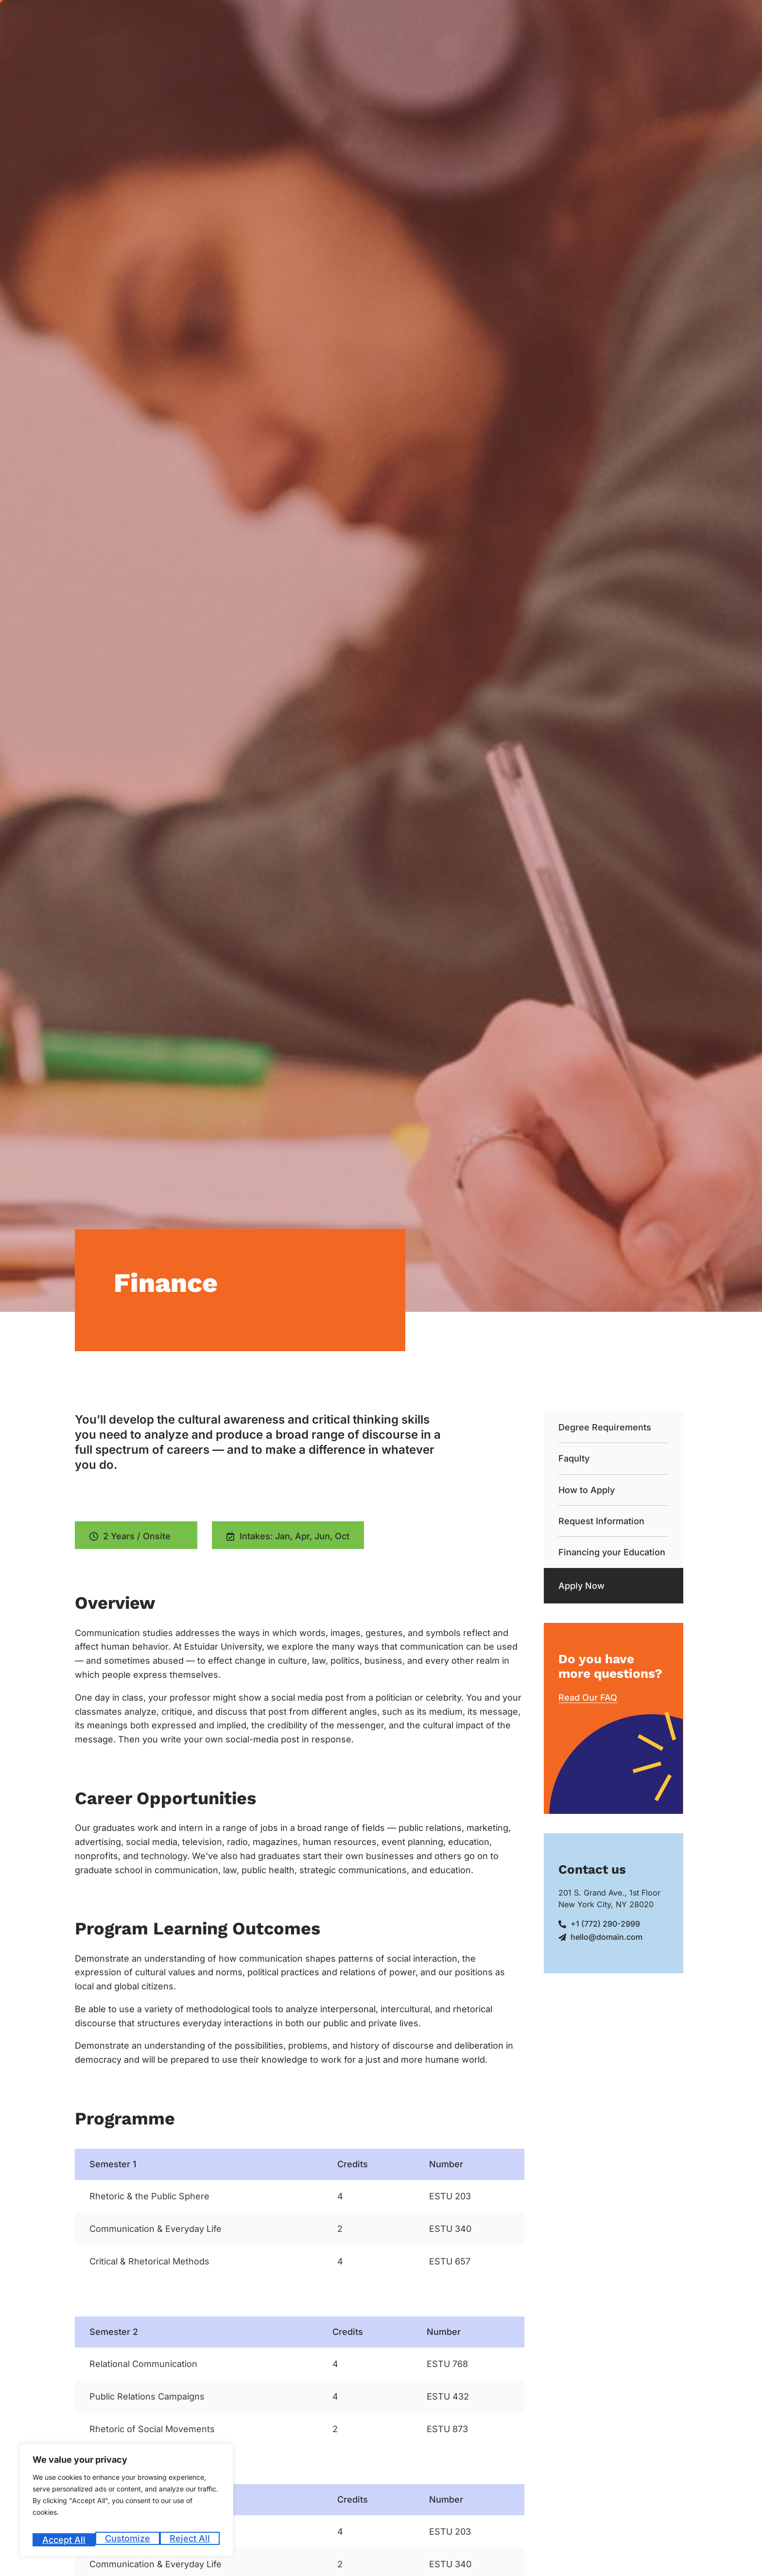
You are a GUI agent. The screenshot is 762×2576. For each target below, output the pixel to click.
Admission (377, 21)
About (326, 21)
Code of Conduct (646, 20)
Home (287, 20)
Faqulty (573, 1458)
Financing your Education (611, 1552)
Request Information (601, 1521)
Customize (64, 2540)
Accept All (190, 2540)
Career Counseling (445, 20)
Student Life (578, 21)
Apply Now (581, 1586)
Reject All (127, 2540)
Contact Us (736, 20)
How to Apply (586, 1490)
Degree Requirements (604, 1427)
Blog (696, 20)
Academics (515, 21)
